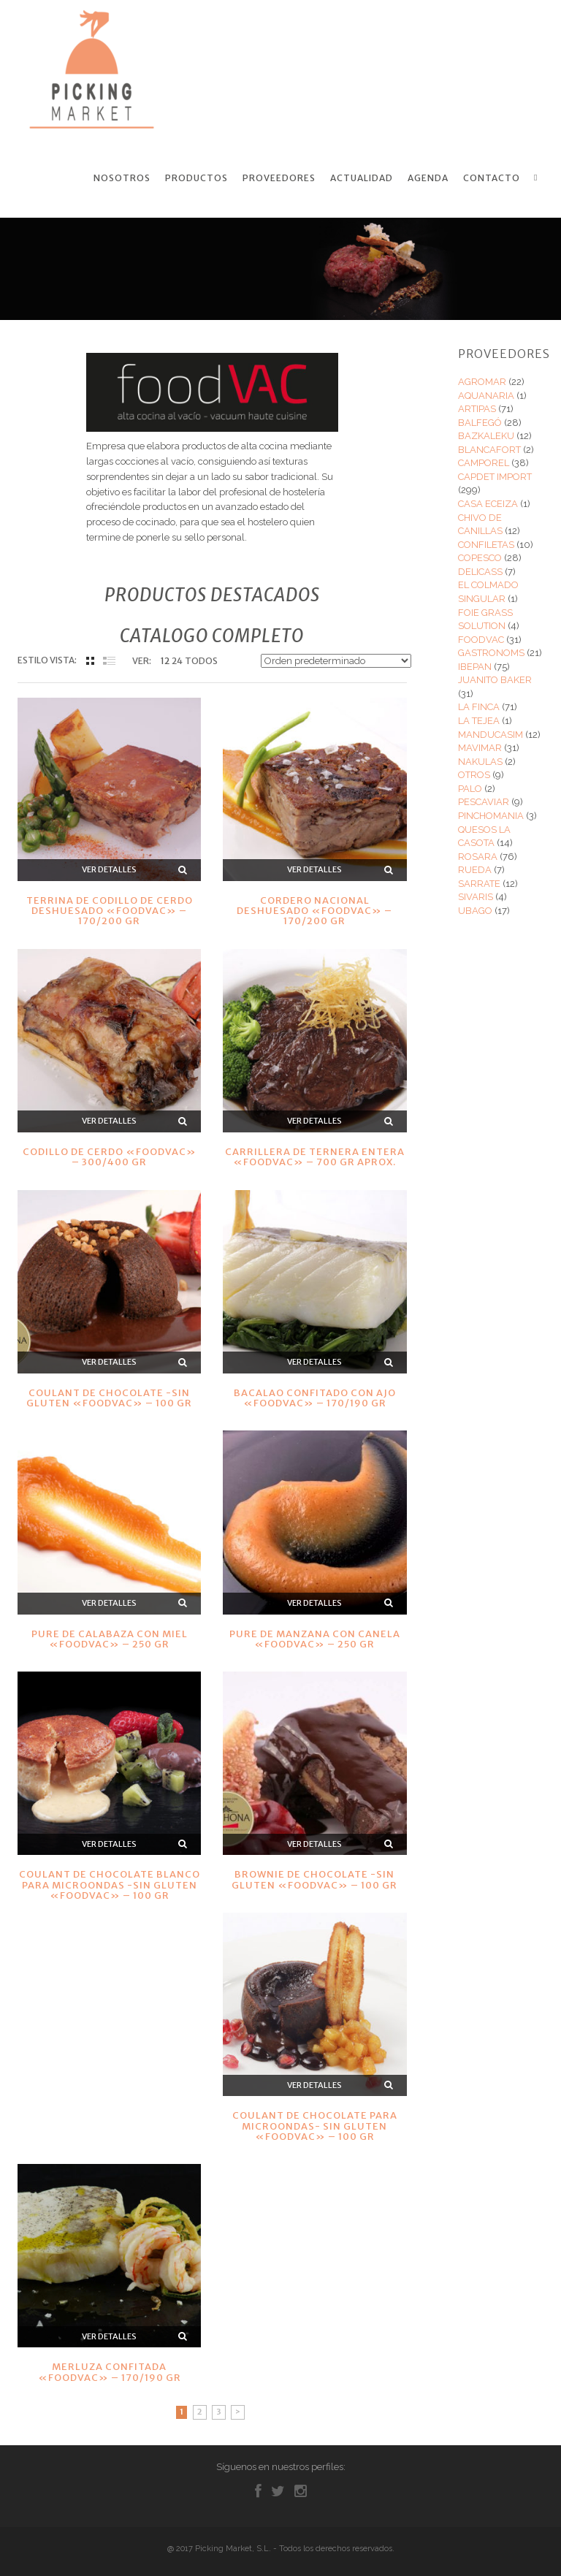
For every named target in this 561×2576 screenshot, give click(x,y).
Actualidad (361, 178)
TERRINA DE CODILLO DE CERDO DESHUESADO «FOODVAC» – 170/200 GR (109, 910)
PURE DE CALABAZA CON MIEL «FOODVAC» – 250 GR (109, 1637)
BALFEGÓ (480, 421)
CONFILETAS (486, 543)
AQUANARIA (486, 394)
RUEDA (475, 869)
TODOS (201, 660)
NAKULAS (480, 760)
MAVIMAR (480, 747)
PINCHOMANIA (491, 814)
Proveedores (279, 178)
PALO (470, 787)
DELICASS (480, 570)
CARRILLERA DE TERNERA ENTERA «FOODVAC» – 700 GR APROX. (315, 1156)
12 (165, 660)
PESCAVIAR (483, 801)
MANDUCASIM (490, 733)
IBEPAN (475, 665)
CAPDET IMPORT (495, 475)
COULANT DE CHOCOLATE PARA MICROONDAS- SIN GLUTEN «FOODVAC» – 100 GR (314, 2125)
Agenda (428, 178)
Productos (196, 178)
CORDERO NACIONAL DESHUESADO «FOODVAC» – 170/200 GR (314, 910)
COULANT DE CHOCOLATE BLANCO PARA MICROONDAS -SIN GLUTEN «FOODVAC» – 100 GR (109, 1884)
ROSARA (477, 855)
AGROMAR (482, 381)
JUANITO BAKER (495, 679)
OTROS (474, 774)
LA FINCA (479, 706)
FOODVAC (481, 638)
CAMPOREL (483, 462)
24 (177, 660)
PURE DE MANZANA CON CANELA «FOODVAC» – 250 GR (314, 1637)
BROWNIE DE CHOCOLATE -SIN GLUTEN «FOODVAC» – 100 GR (314, 1878)
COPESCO (480, 557)
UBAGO (475, 909)
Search (538, 177)
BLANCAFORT (489, 448)
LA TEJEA (479, 720)
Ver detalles (109, 869)
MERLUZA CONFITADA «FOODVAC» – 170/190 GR (109, 2371)
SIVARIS (475, 896)
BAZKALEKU (486, 435)
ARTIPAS (477, 408)
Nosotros (122, 178)
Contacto (491, 178)
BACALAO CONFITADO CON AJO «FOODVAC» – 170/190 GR (315, 1397)
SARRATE (479, 882)
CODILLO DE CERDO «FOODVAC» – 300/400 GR (109, 1156)
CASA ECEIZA (488, 503)
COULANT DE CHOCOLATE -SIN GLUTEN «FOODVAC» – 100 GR (109, 1397)
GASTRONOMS (491, 652)
